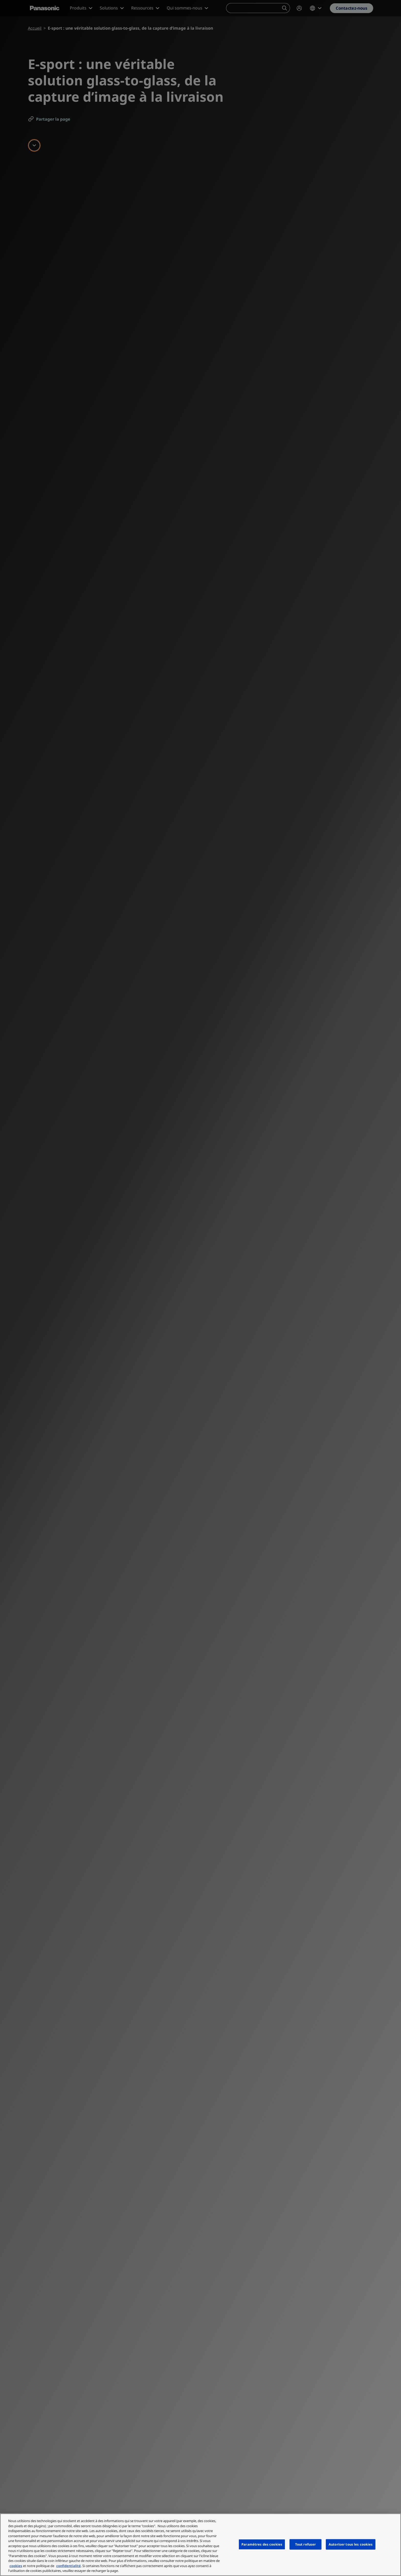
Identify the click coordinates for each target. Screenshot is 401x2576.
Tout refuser (305, 2544)
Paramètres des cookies (261, 2544)
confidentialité (68, 2565)
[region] (200, 2544)
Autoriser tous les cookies (351, 2544)
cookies (15, 2565)
